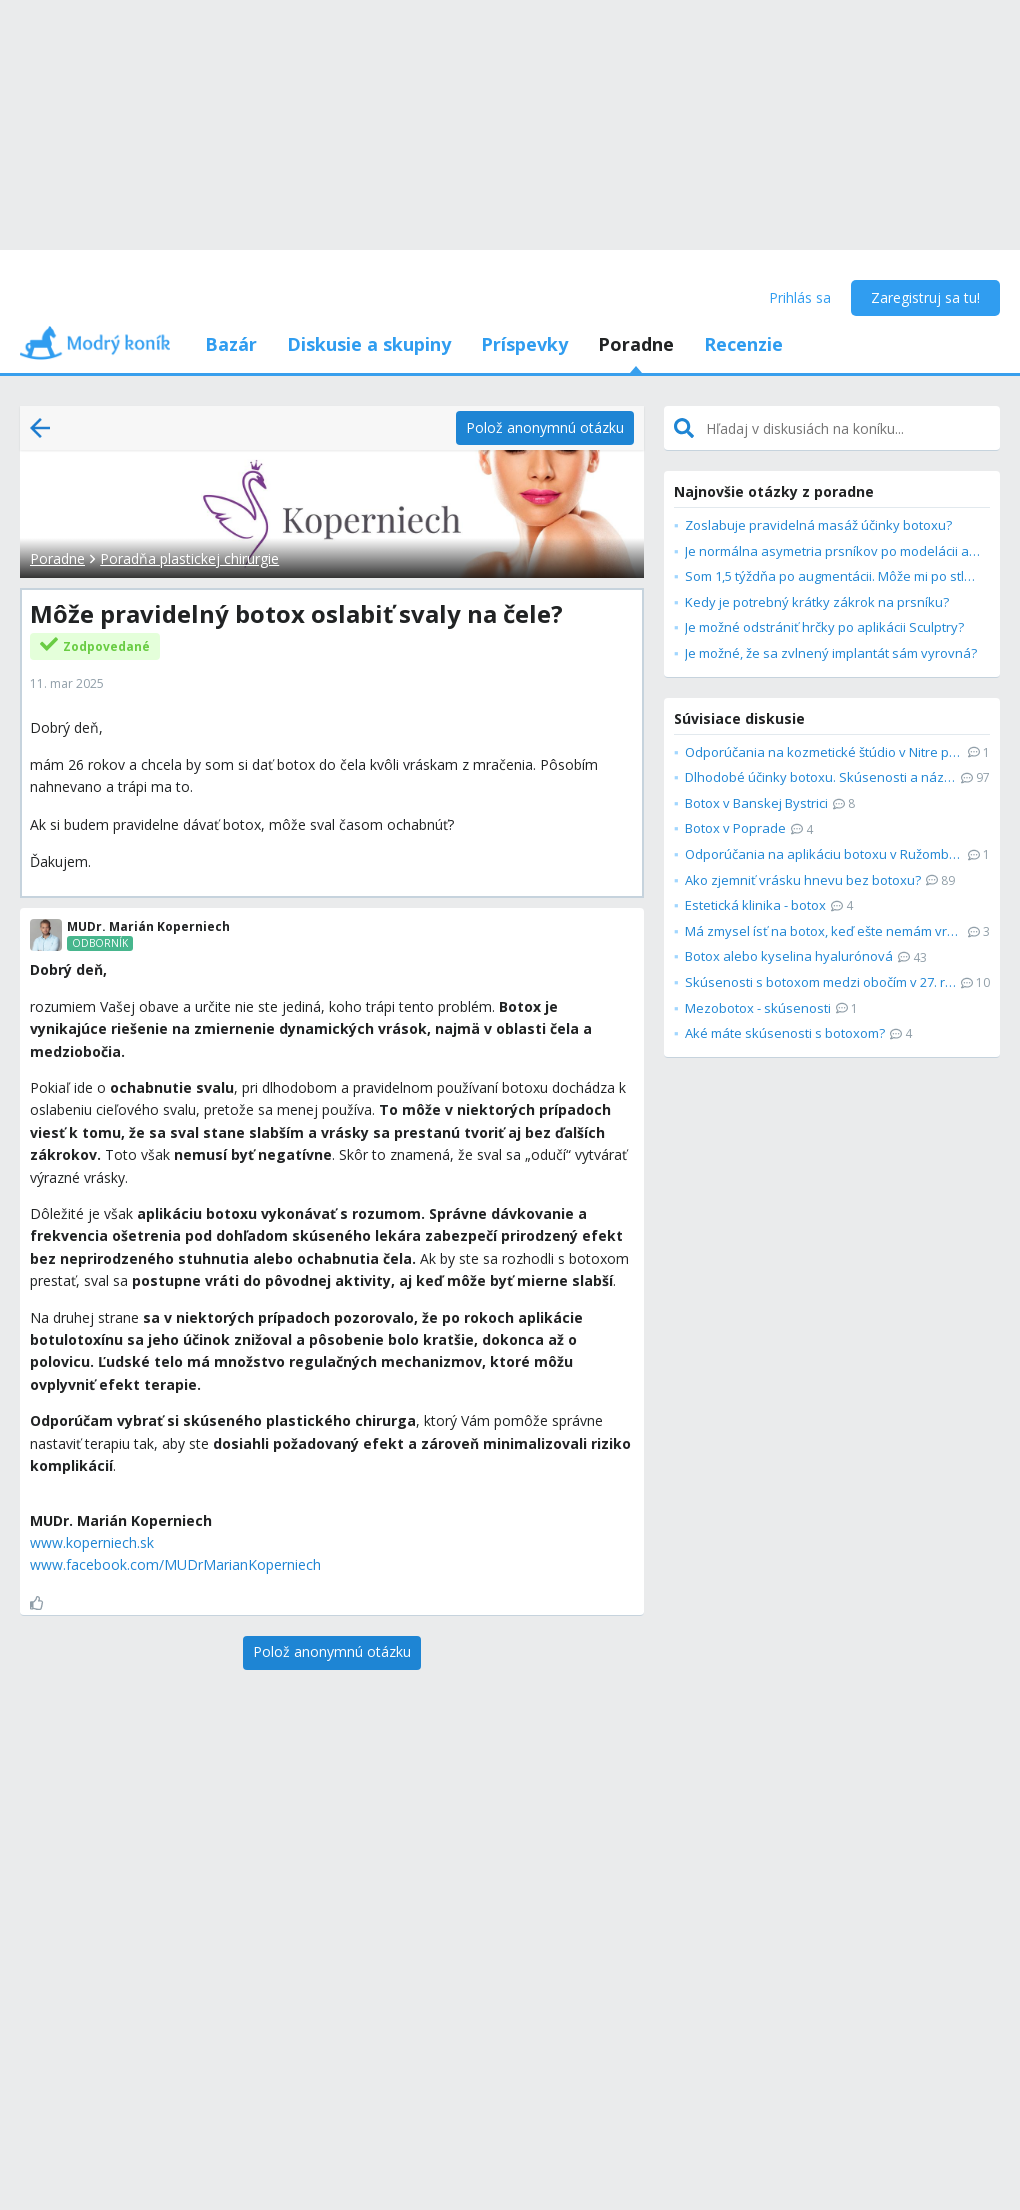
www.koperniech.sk (92, 1542)
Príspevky (524, 344)
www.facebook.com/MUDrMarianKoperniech (175, 1564)
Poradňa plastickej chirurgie (189, 558)
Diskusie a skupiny (369, 344)
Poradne (636, 344)
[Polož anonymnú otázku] (545, 428)
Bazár (231, 344)
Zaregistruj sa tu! (925, 297)
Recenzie (743, 344)
